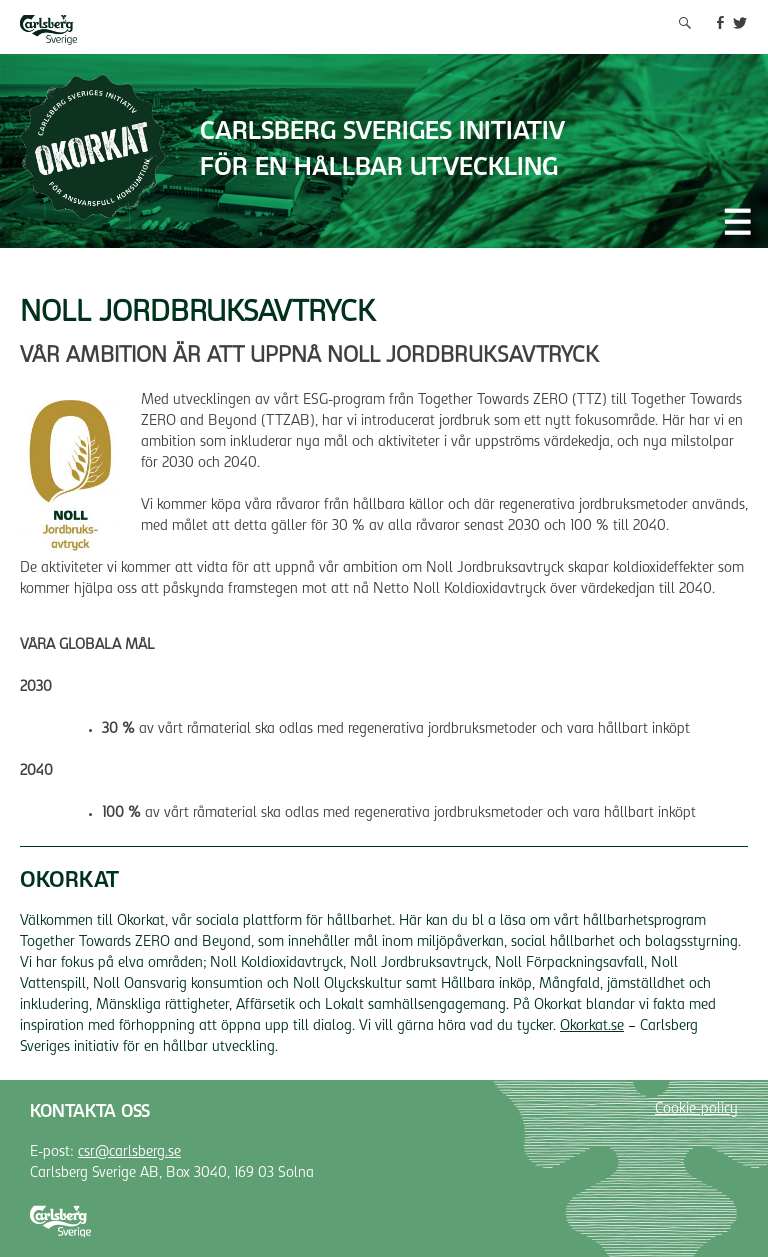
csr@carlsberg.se (129, 1153)
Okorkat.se (592, 1027)
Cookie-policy (696, 1110)
